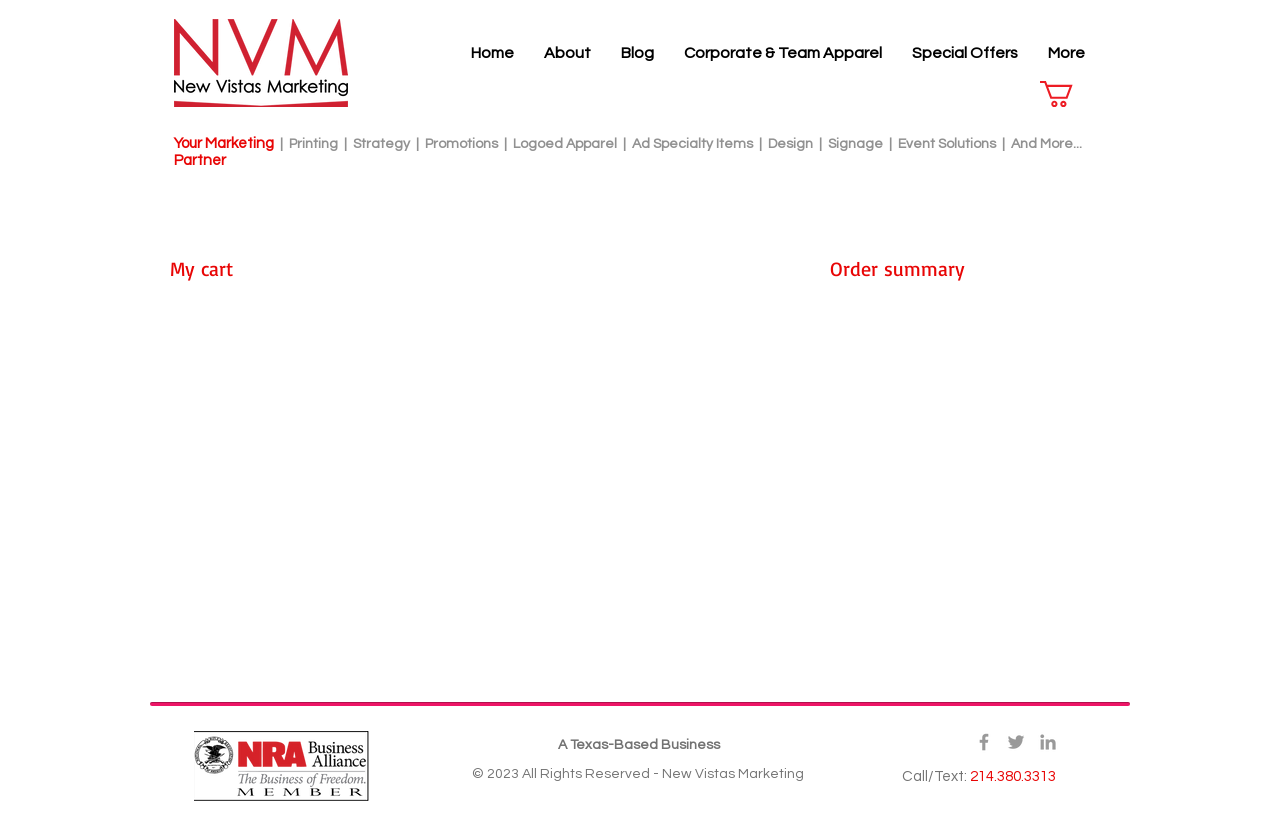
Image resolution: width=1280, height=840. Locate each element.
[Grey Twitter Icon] (1016, 742)
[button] (1072, 94)
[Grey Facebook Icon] (984, 742)
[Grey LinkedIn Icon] (1048, 742)
